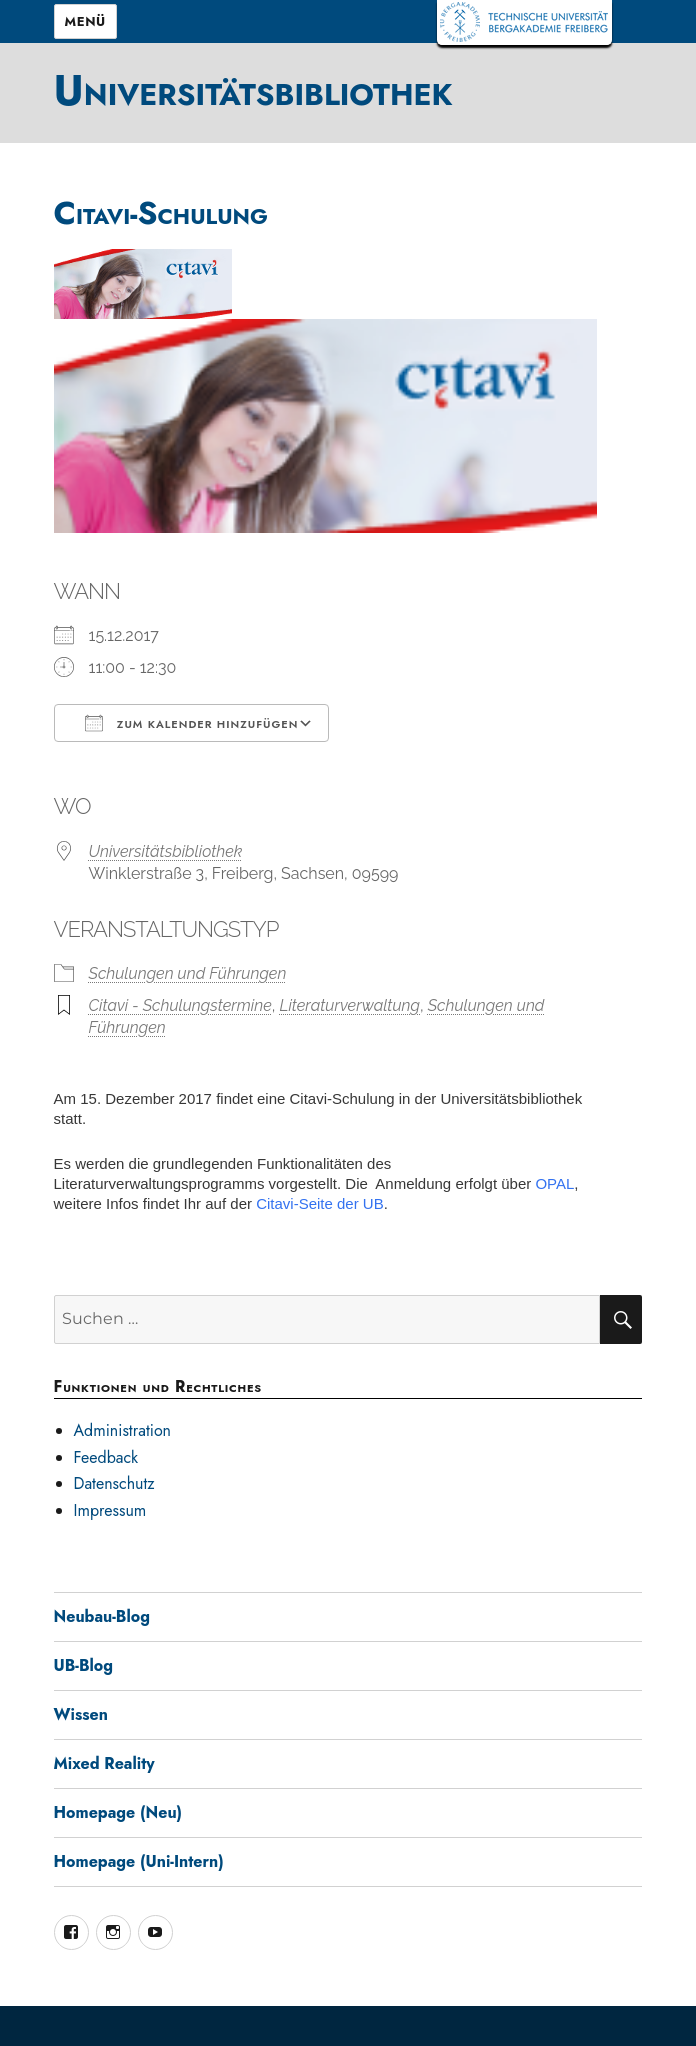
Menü (85, 21)
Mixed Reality (104, 1763)
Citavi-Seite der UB (320, 1203)
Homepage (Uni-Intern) (139, 1861)
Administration (123, 1430)
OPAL (554, 1183)
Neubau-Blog (102, 1616)
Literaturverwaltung (349, 1005)
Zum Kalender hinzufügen (192, 723)
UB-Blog (84, 1665)
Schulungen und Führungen (188, 973)
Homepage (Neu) (118, 1812)
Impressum (110, 1510)
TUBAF (524, 22)
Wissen (81, 1714)
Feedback (106, 1457)
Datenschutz (114, 1483)
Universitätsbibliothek (253, 90)
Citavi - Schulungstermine (180, 1005)
